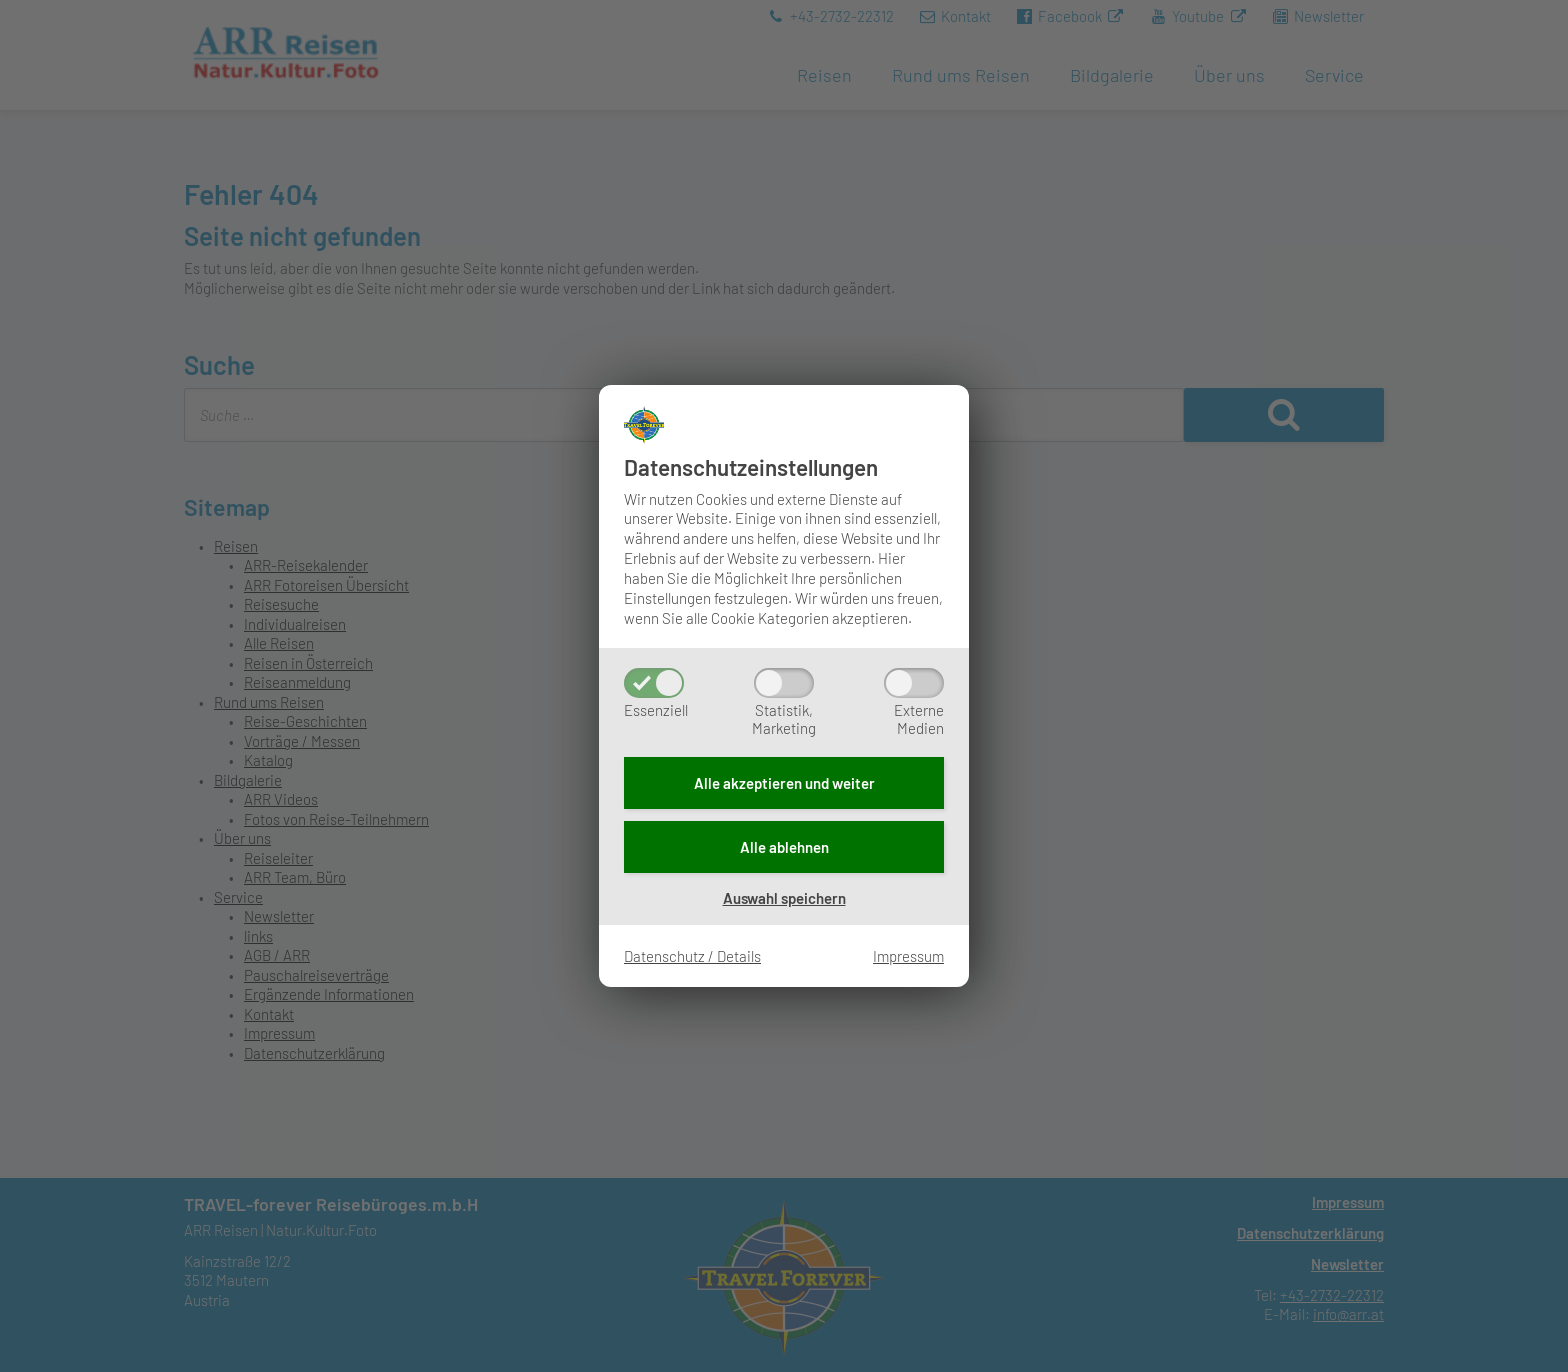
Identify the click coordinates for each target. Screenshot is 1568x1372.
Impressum (908, 956)
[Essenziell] (654, 683)
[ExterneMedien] (914, 683)
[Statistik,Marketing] (784, 683)
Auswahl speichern (784, 898)
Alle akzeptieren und (784, 783)
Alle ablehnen (784, 847)
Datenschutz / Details (692, 956)
